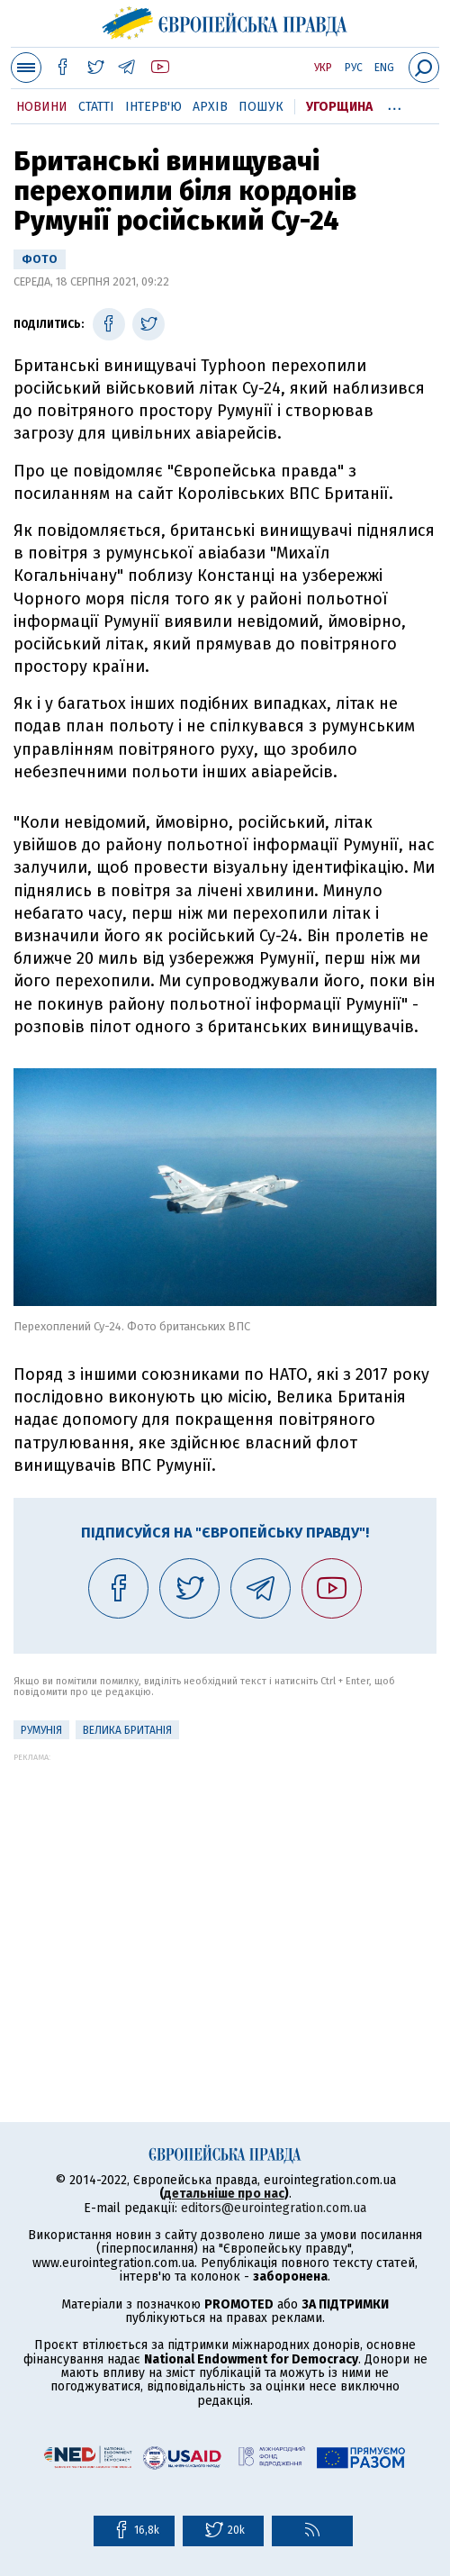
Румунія (41, 1730)
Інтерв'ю (153, 106)
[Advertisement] (225, 1888)
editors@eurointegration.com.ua (273, 2208)
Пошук (261, 106)
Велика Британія (127, 1730)
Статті (96, 106)
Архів (210, 106)
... (394, 103)
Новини (42, 106)
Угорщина (339, 106)
